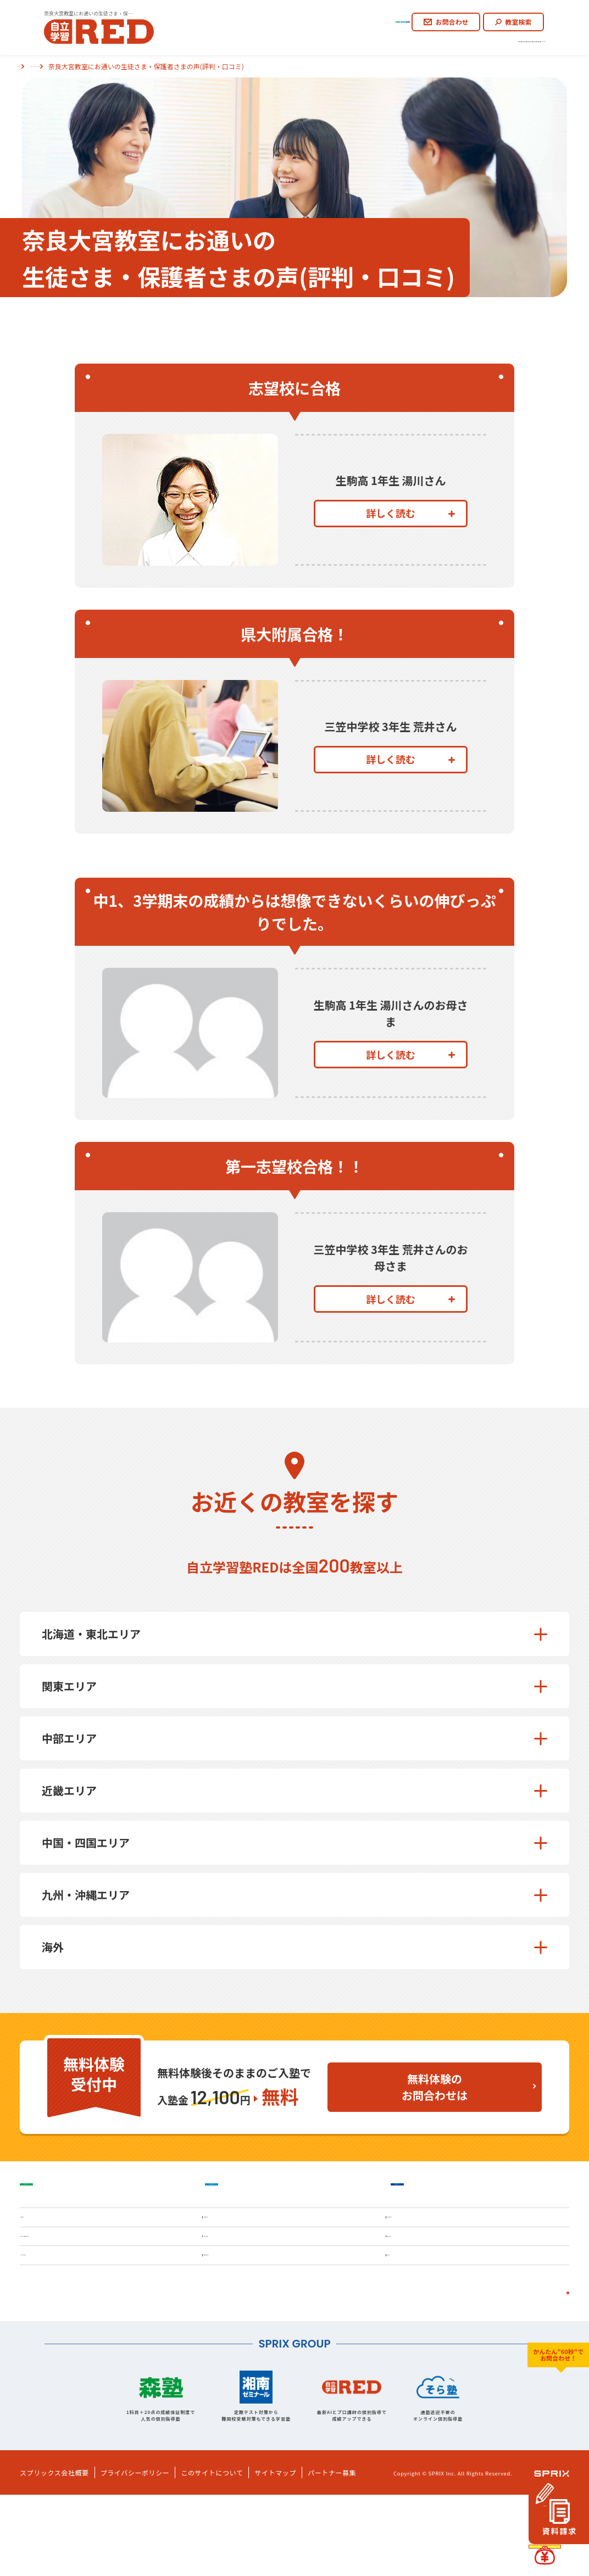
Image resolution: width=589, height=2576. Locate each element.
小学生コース (255, 16)
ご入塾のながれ (352, 42)
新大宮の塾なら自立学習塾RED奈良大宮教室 (161, 66)
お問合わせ (446, 16)
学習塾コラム (423, 2305)
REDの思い (227, 42)
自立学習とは (286, 42)
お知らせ (414, 2349)
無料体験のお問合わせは (435, 2087)
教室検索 (513, 16)
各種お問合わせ (245, 2349)
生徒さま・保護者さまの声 (436, 42)
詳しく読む (410, 525)
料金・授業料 (240, 2305)
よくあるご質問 (522, 42)
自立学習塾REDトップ (49, 66)
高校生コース (379, 16)
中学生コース (317, 16)
